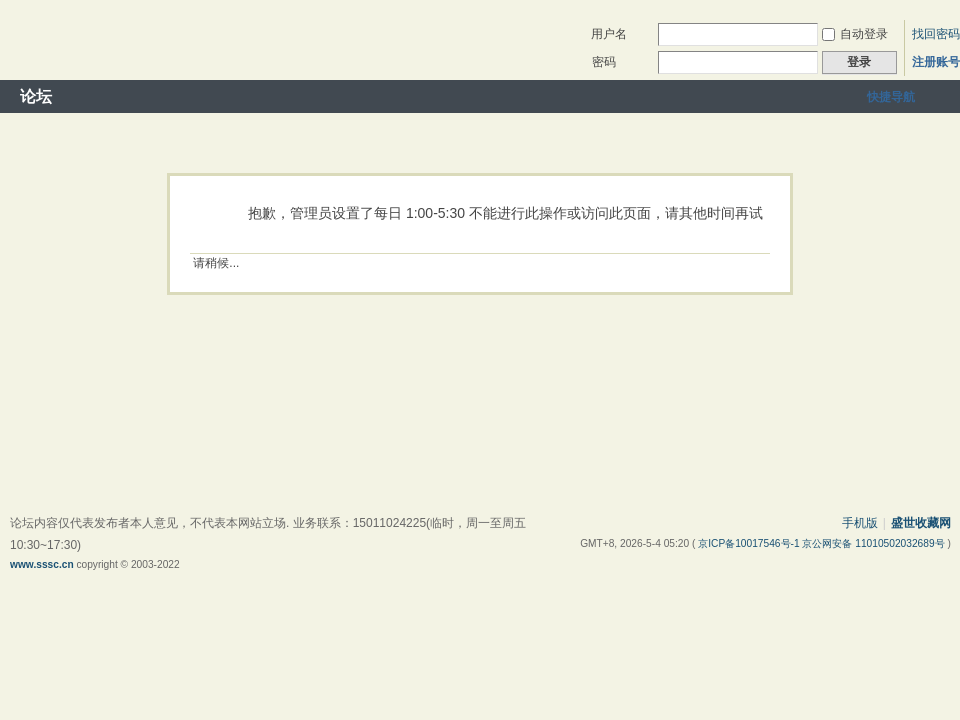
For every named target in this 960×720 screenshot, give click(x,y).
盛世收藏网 (921, 523)
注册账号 (936, 62)
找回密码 (936, 34)
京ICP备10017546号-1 (750, 543)
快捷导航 (891, 97)
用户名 (609, 34)
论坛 (36, 96)
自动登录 (855, 34)
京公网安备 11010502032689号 (874, 543)
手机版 (860, 523)
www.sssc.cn (42, 564)
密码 (604, 62)
